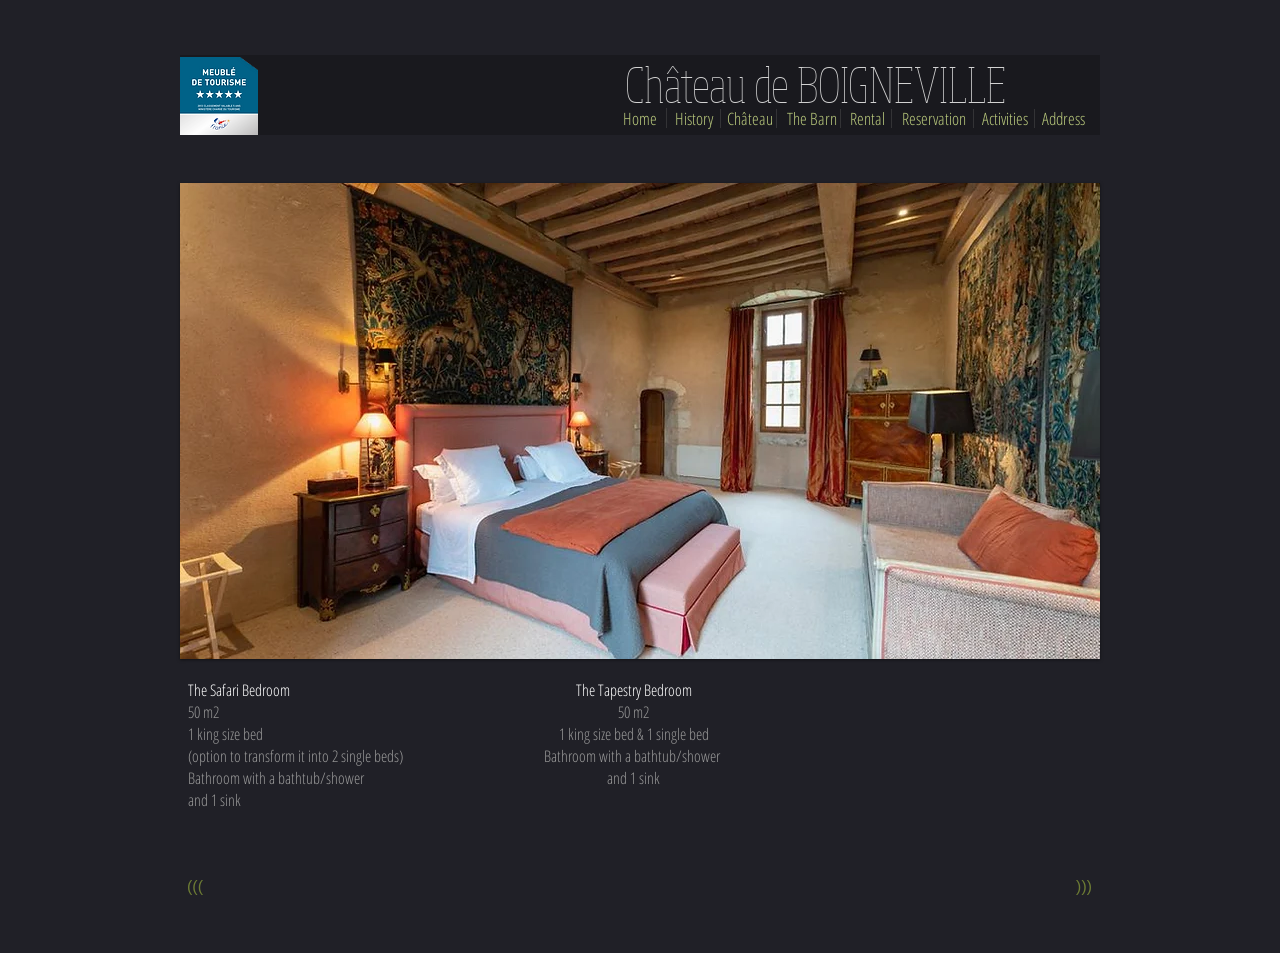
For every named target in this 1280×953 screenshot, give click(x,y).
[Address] (1063, 119)
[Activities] (1005, 119)
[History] (694, 119)
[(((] (195, 888)
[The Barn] (812, 119)
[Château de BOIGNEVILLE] (815, 84)
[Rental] (867, 119)
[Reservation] (934, 119)
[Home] (639, 119)
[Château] (750, 119)
